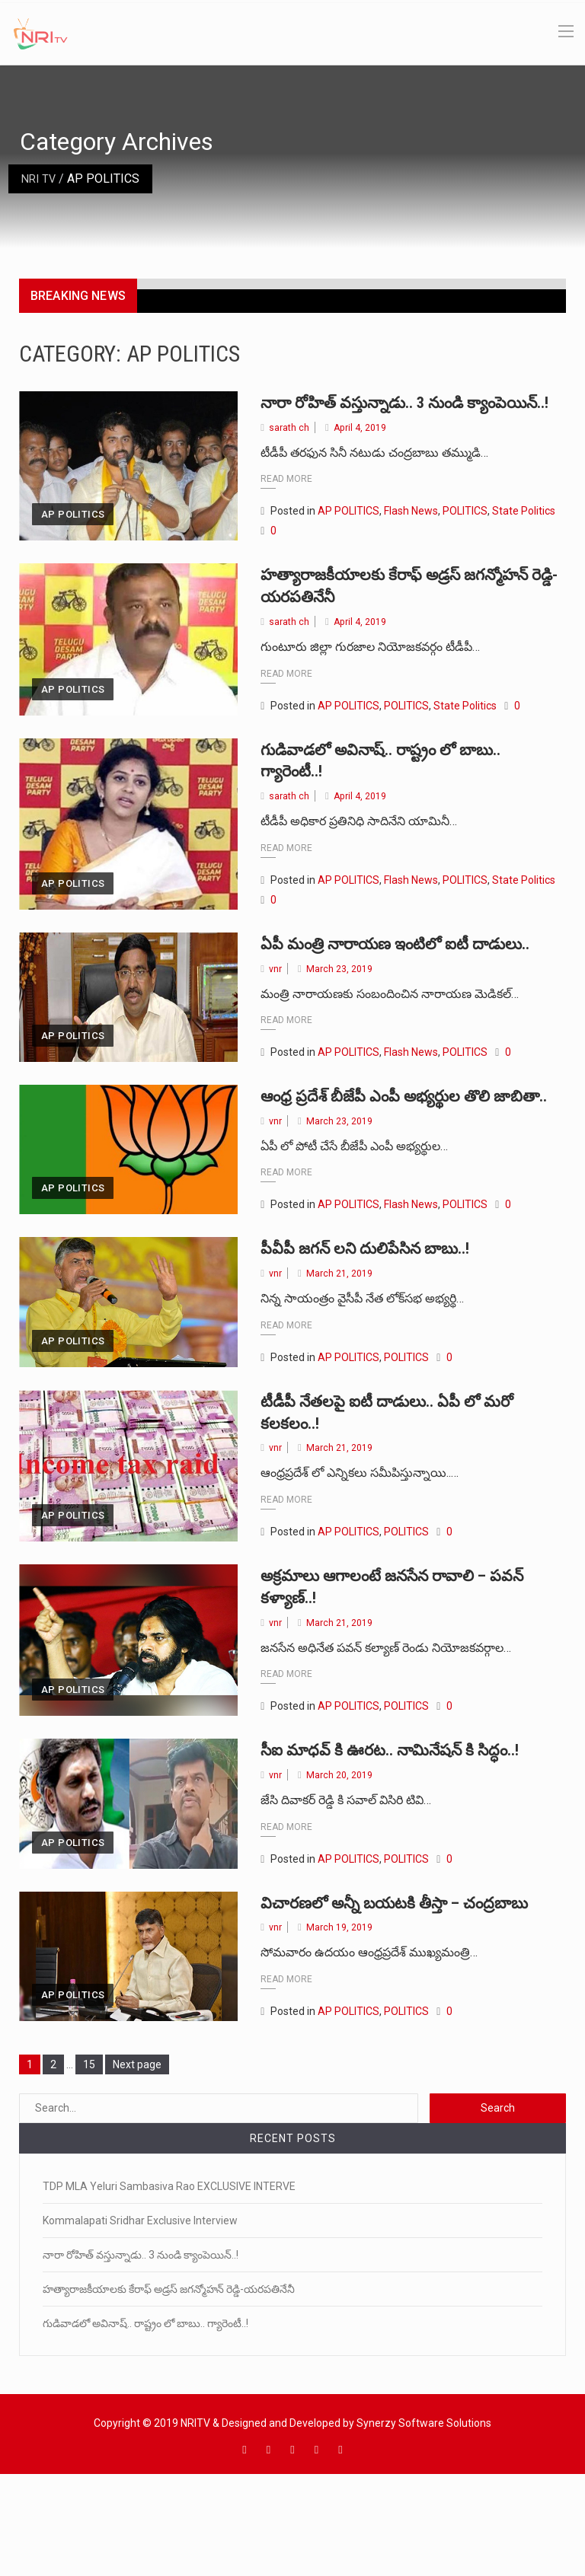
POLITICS (465, 534)
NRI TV (41, 178)
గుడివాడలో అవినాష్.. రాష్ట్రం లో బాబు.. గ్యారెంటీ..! (145, 2418)
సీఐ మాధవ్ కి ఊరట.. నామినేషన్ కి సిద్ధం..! (412, 1821)
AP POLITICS (72, 537)
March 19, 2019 (339, 2022)
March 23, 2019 (339, 1014)
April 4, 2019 (361, 449)
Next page (137, 2160)
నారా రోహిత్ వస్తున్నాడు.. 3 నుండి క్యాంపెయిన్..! (140, 2350)
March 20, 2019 (339, 1846)
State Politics (523, 534)
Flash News (411, 534)
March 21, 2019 (339, 1343)
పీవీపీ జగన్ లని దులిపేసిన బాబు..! (383, 1317)
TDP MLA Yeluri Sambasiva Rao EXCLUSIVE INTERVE (169, 2281)
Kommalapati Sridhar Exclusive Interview (140, 2316)
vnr (275, 1014)
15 (93, 2158)
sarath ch (289, 449)
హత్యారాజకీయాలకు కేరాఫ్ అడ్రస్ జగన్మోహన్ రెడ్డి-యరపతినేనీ (378, 608)
